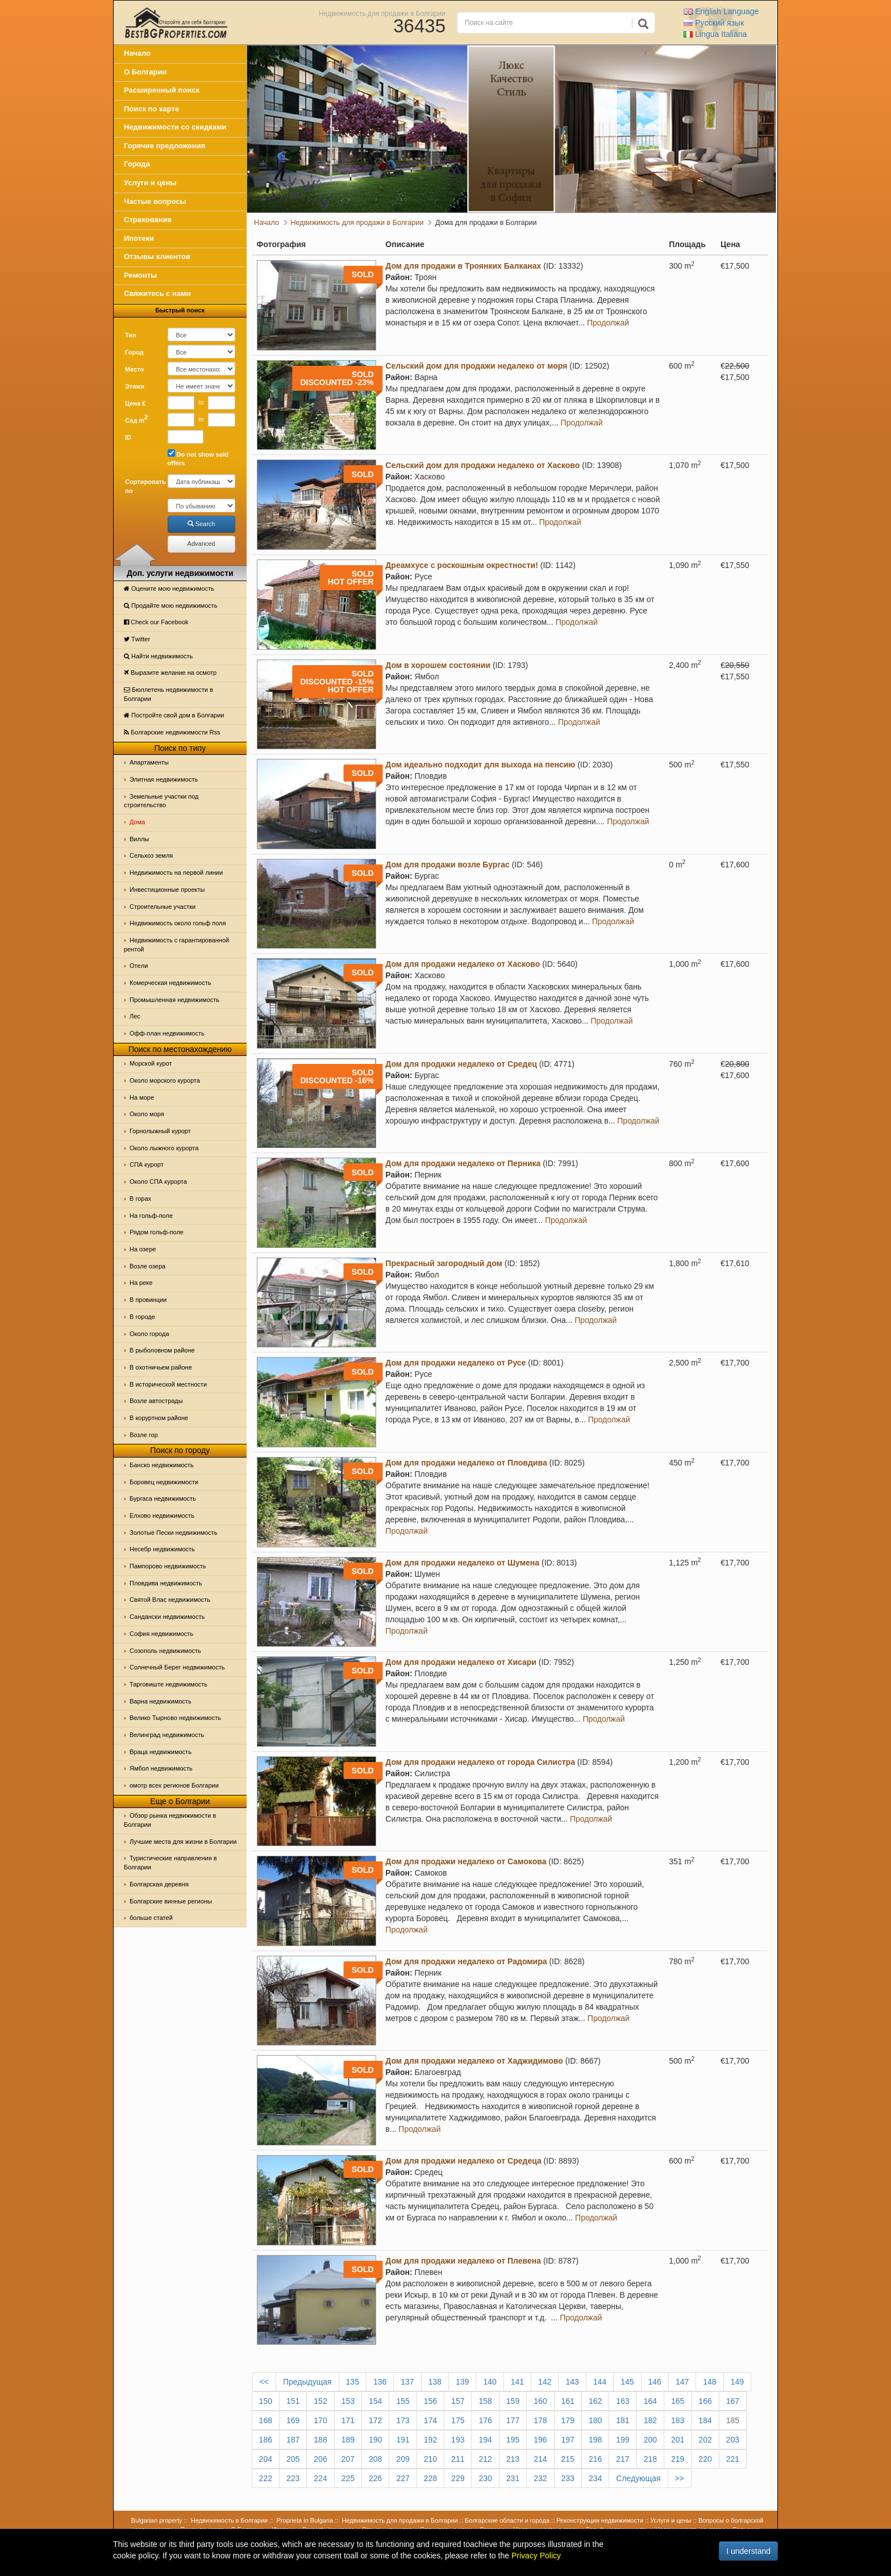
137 (407, 2381)
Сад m (136, 419)
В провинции (148, 1299)
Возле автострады (156, 1400)
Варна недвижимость (160, 1701)
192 (430, 2439)
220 (704, 2459)
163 (622, 2401)
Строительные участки (162, 906)
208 (375, 2459)
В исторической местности (168, 1384)
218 (650, 2459)
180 (595, 2420)
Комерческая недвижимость (170, 982)
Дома (137, 822)
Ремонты (140, 275)
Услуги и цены (150, 182)
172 (375, 2420)
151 (292, 2401)
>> (679, 2478)
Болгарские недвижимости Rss (172, 732)
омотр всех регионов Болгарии (174, 1785)
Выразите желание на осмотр (170, 672)
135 (352, 2381)
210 (430, 2459)
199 (622, 2439)
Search (201, 523)
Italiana (715, 34)
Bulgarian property (156, 2520)
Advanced (201, 543)
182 (650, 2420)
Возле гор (144, 1434)
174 (430, 2420)
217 (622, 2459)
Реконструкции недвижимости (599, 2520)
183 (677, 2420)
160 (540, 2401)
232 (540, 2478)
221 (732, 2459)
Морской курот (151, 1063)
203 (732, 2439)
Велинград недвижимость (167, 1734)
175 (457, 2420)
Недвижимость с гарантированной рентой (176, 945)
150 (265, 2401)
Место (134, 369)
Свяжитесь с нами (157, 293)
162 (595, 2401)
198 (595, 2439)
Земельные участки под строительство (161, 801)
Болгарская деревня (159, 1884)
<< (264, 2381)
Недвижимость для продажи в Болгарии (382, 13)
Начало (137, 53)
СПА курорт (147, 1164)
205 (292, 2459)
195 (512, 2439)
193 (457, 2439)
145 (627, 2381)
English (721, 11)
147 (682, 2381)
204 (265, 2459)
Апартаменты (149, 762)
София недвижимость (161, 1633)
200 (650, 2439)
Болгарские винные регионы (171, 1901)
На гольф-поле (151, 1215)
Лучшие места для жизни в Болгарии (183, 1841)
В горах (140, 1198)
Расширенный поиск (161, 90)
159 (512, 2401)
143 (571, 2381)
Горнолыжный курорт (160, 1131)
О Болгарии (145, 72)
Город (134, 352)
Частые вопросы (155, 201)
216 (595, 2459)
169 (292, 2420)
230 (485, 2478)
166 (704, 2401)
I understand (748, 2551)
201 (677, 2439)
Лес (135, 1016)
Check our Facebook (156, 622)
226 (375, 2478)
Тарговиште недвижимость (168, 1684)
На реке (141, 1282)
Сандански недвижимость (167, 1616)
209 (402, 2459)
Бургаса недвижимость (163, 1498)
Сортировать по (142, 486)
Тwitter (137, 639)
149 (737, 2381)
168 (265, 2420)
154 (375, 2401)
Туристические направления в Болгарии (170, 1863)
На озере (143, 1249)
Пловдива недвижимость (166, 1583)
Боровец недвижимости (164, 1482)
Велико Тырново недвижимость (175, 1717)
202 (704, 2439)
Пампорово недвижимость (168, 1566)
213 (512, 2459)
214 (540, 2459)
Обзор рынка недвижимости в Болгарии (170, 1820)
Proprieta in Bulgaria (305, 2520)
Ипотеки (139, 238)
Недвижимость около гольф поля (178, 923)
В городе (142, 1316)
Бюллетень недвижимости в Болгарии (168, 694)
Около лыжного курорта (164, 1148)
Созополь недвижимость (165, 1650)
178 (540, 2420)
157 (457, 2401)
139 (462, 2381)
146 (654, 2381)
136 (379, 2381)
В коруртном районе (159, 1417)
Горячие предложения (164, 145)
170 (320, 2420)
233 (567, 2478)
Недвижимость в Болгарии (229, 2520)
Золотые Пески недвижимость (173, 1532)
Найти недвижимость (158, 656)
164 (650, 2401)
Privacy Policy (536, 2555)
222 (265, 2478)
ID (128, 437)
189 (348, 2439)
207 (348, 2459)
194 (485, 2439)
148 (709, 2381)
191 (402, 2439)
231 (512, 2478)
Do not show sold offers (198, 458)
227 (402, 2478)
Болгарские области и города (507, 2520)
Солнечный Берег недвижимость (177, 1667)
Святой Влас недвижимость (170, 1599)
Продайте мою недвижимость (171, 605)
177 (512, 2420)
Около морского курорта (165, 1080)
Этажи (134, 386)
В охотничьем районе (161, 1367)
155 (402, 2401)
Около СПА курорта (158, 1181)
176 (485, 2420)
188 (320, 2439)
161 (567, 2401)
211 (457, 2459)
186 (265, 2439)
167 (732, 2401)
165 (677, 2401)
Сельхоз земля (151, 855)
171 (348, 2420)
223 (292, 2478)
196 (540, 2439)
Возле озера (147, 1266)
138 (435, 2381)
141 (517, 2381)
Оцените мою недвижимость (169, 588)
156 (430, 2401)
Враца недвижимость (160, 1751)
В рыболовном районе (162, 1350)
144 (599, 2381)
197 (567, 2439)
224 (320, 2478)
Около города (149, 1333)
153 (348, 2401)
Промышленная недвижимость (174, 999)
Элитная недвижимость (164, 779)
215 (567, 2459)
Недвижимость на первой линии (176, 872)
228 (430, 2478)
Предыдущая (307, 2381)
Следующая (638, 2478)
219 (677, 2459)
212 (485, 2459)
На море (142, 1097)
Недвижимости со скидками (175, 127)
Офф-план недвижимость (167, 1033)
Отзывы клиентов (157, 256)
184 (704, 2420)
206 (320, 2459)
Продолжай (608, 322)
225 (348, 2478)
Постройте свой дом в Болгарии (174, 715)
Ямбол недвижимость (161, 1768)
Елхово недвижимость (162, 1515)
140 (489, 2381)
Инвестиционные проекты (167, 889)
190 (375, 2439)
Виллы (139, 839)
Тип (130, 335)
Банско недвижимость (162, 1465)
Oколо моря (147, 1113)
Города (137, 164)
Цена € (135, 403)
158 (485, 2401)
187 (292, 2439)
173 (402, 2420)
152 (320, 2401)
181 (622, 2420)
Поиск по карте (151, 109)
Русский (714, 22)
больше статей (151, 1917)
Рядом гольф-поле (157, 1232)
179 (567, 2420)
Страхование (148, 219)
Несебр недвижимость (162, 1549)
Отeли (139, 965)
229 (457, 2478)
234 (595, 2478)
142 (544, 2381)
